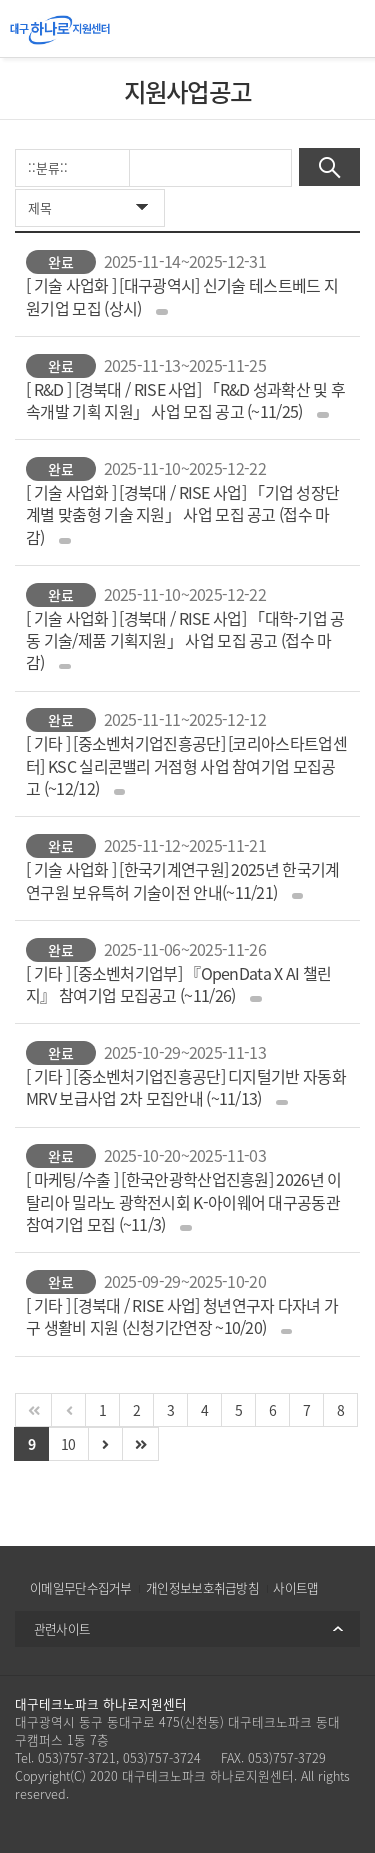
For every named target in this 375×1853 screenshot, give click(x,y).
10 (68, 1444)
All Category (345, 29)
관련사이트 (62, 1628)
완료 (61, 262)
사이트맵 (295, 1587)
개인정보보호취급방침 (202, 1587)
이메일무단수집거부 (81, 1587)
